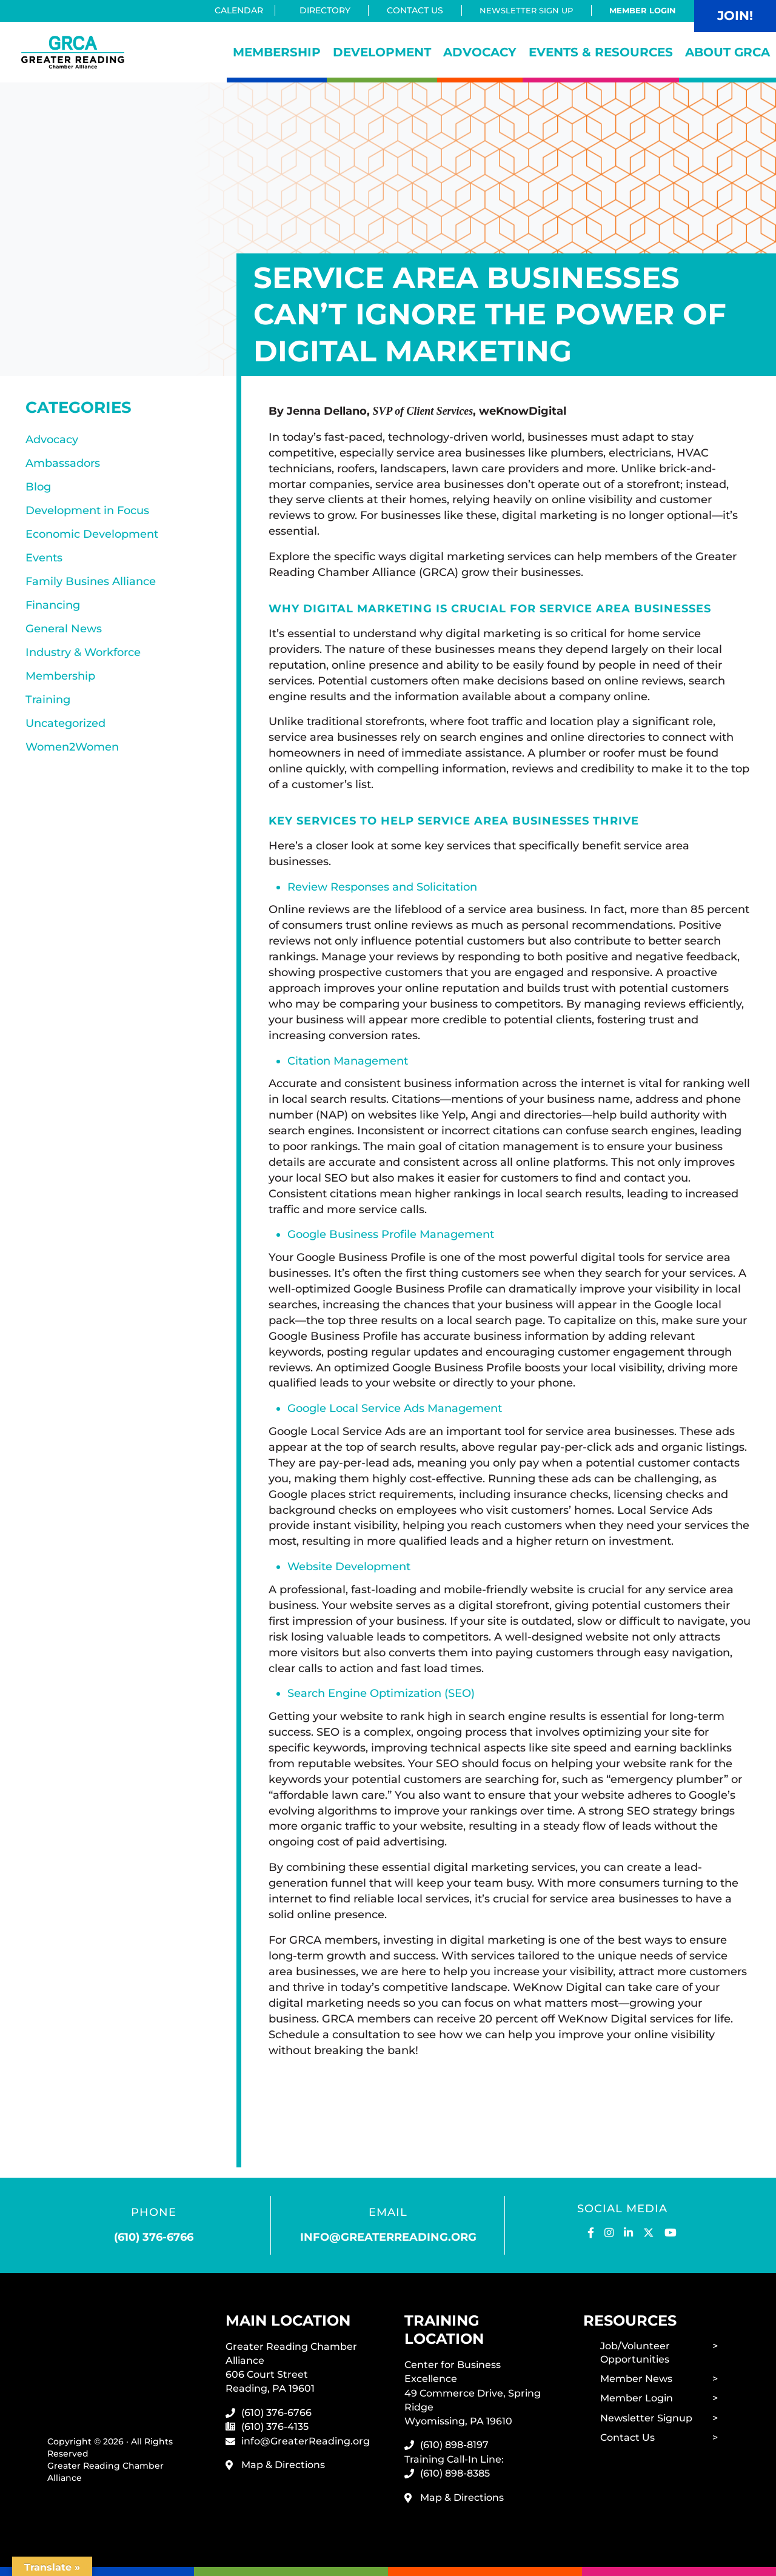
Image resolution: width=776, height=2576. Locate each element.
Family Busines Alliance (90, 585)
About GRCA (727, 52)
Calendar (234, 10)
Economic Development (91, 536)
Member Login (641, 10)
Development (382, 52)
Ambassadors (62, 463)
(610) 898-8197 (454, 2443)
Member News (636, 2377)
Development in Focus (87, 512)
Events (43, 560)
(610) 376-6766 (153, 2234)
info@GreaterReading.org (305, 2438)
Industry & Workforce (83, 657)
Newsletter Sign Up (520, 10)
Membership (277, 52)
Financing (52, 609)
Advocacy (480, 52)
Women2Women (72, 754)
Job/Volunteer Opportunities (635, 2350)
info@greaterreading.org (388, 2234)
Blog (38, 488)
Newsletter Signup (646, 2417)
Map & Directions (283, 2462)
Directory (317, 10)
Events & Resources (601, 52)
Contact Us (407, 10)
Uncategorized (65, 730)
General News (63, 633)
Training (47, 706)
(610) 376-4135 (275, 2424)
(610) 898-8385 (455, 2471)
